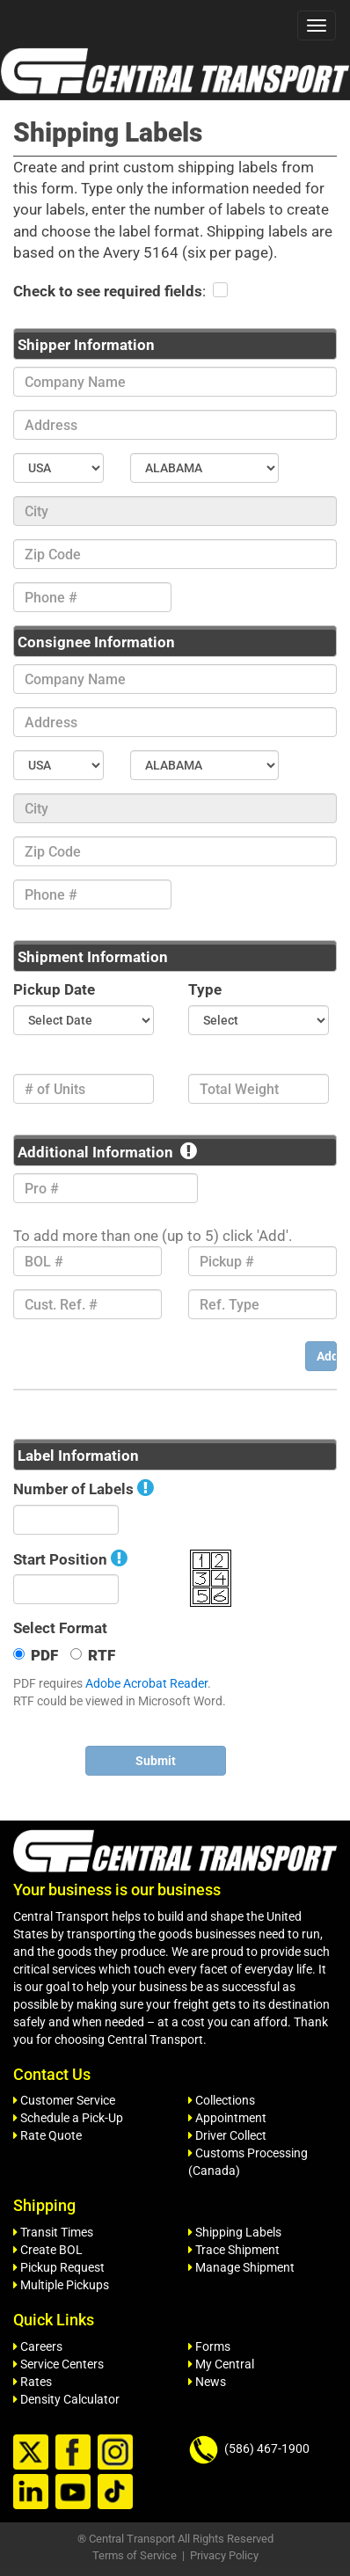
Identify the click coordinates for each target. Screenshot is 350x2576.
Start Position (60, 1559)
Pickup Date (54, 989)
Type (205, 989)
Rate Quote (47, 2135)
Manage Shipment (241, 2267)
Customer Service (64, 2100)
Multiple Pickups (61, 2285)
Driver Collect (227, 2135)
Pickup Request (59, 2267)
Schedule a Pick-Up (68, 2118)
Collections (221, 2100)
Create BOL (48, 2250)
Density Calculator (66, 2399)
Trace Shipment (234, 2250)
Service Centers (58, 2364)
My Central (221, 2364)
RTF (92, 1655)
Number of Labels (73, 1489)
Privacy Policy (224, 2555)
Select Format (60, 1628)
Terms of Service (134, 2555)
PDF (35, 1655)
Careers (37, 2346)
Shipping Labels (234, 2232)
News (207, 2382)
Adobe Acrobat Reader (146, 1683)
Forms (209, 2346)
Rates (32, 2382)
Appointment (227, 2118)
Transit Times (53, 2232)
